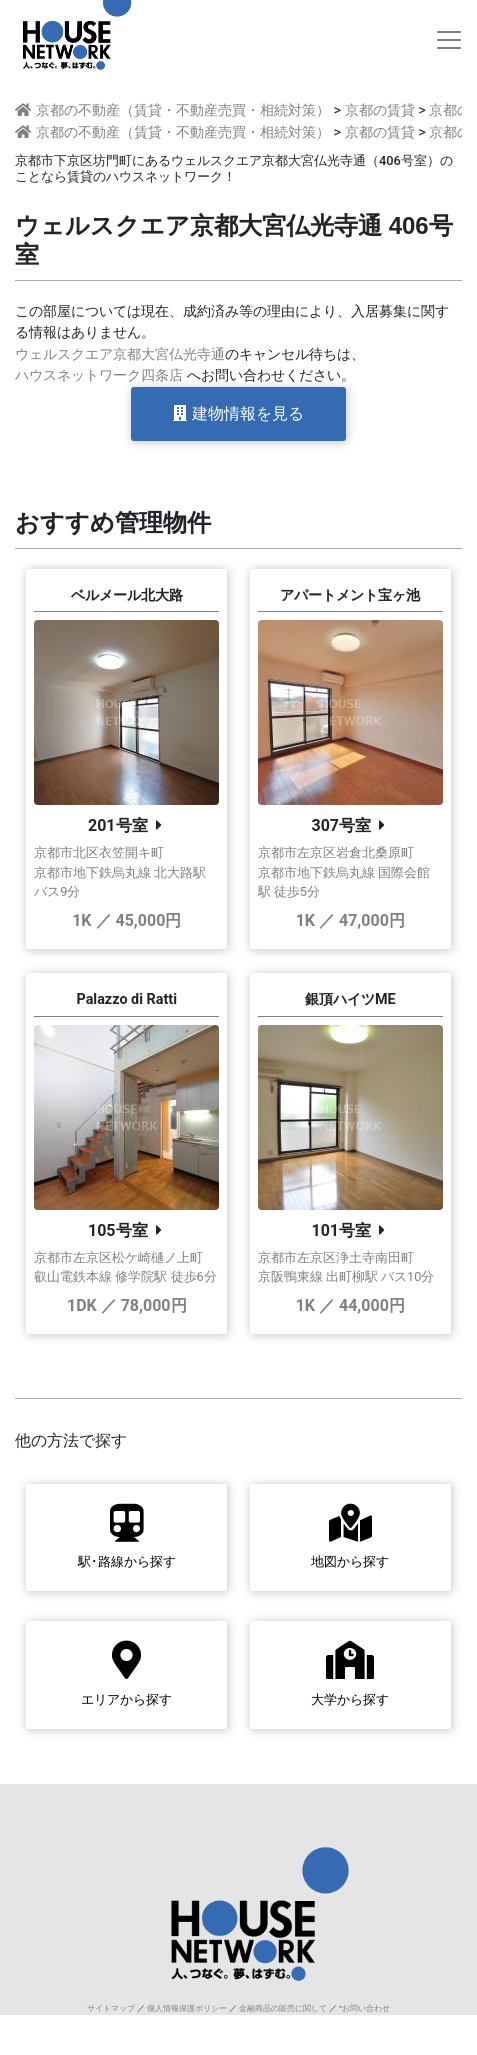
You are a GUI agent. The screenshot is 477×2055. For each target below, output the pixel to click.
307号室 (341, 825)
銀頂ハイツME (350, 999)
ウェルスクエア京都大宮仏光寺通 (120, 354)
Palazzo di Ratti (126, 999)
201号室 (118, 825)
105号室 (118, 1230)
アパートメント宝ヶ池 (350, 595)
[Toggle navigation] (449, 40)
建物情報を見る (238, 413)
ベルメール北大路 (127, 595)
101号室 (341, 1230)
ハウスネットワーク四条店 (99, 375)
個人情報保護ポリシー (187, 2008)
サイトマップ (111, 2008)
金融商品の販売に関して (283, 2008)
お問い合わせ (366, 2008)
